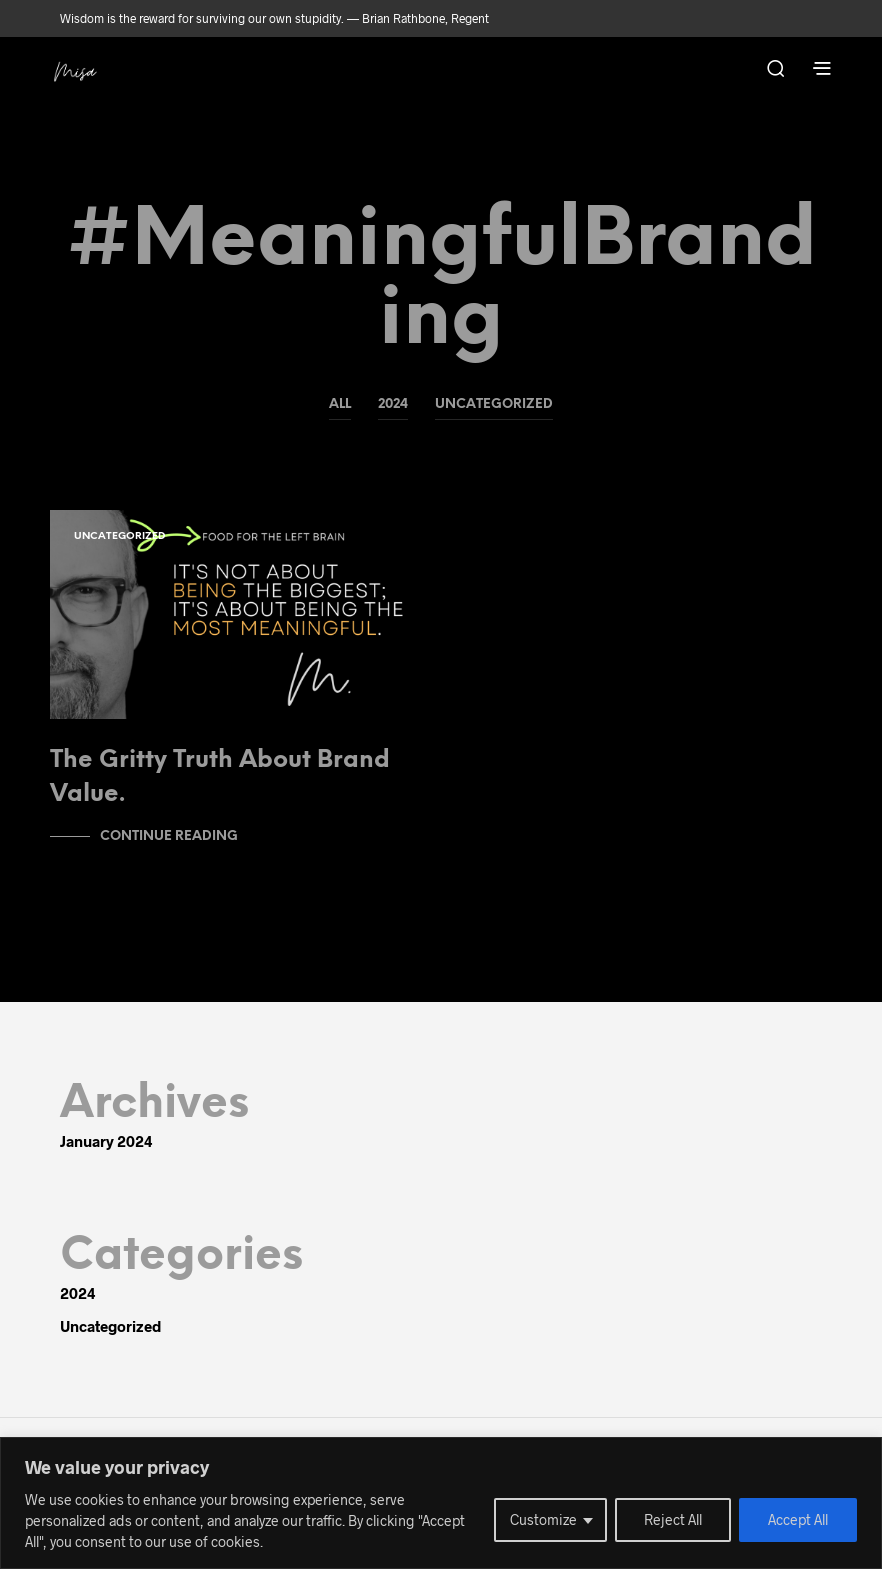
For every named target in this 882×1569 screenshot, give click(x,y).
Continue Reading (169, 836)
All (340, 404)
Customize (543, 1519)
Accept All (798, 1519)
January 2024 (106, 1141)
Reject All (673, 1519)
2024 (393, 404)
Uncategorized (494, 404)
